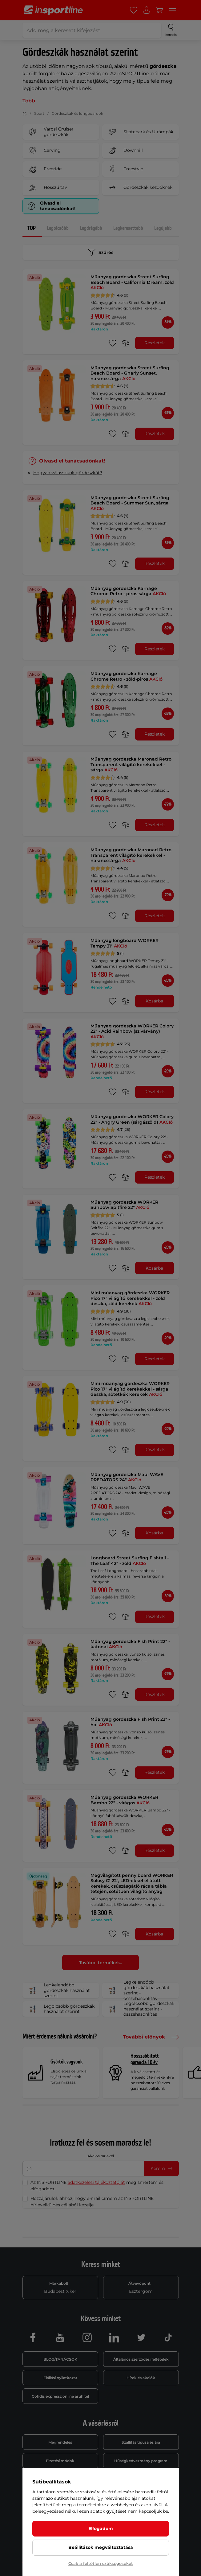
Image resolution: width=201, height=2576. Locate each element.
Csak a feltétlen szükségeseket (100, 2563)
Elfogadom (100, 2528)
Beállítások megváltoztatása (100, 2547)
